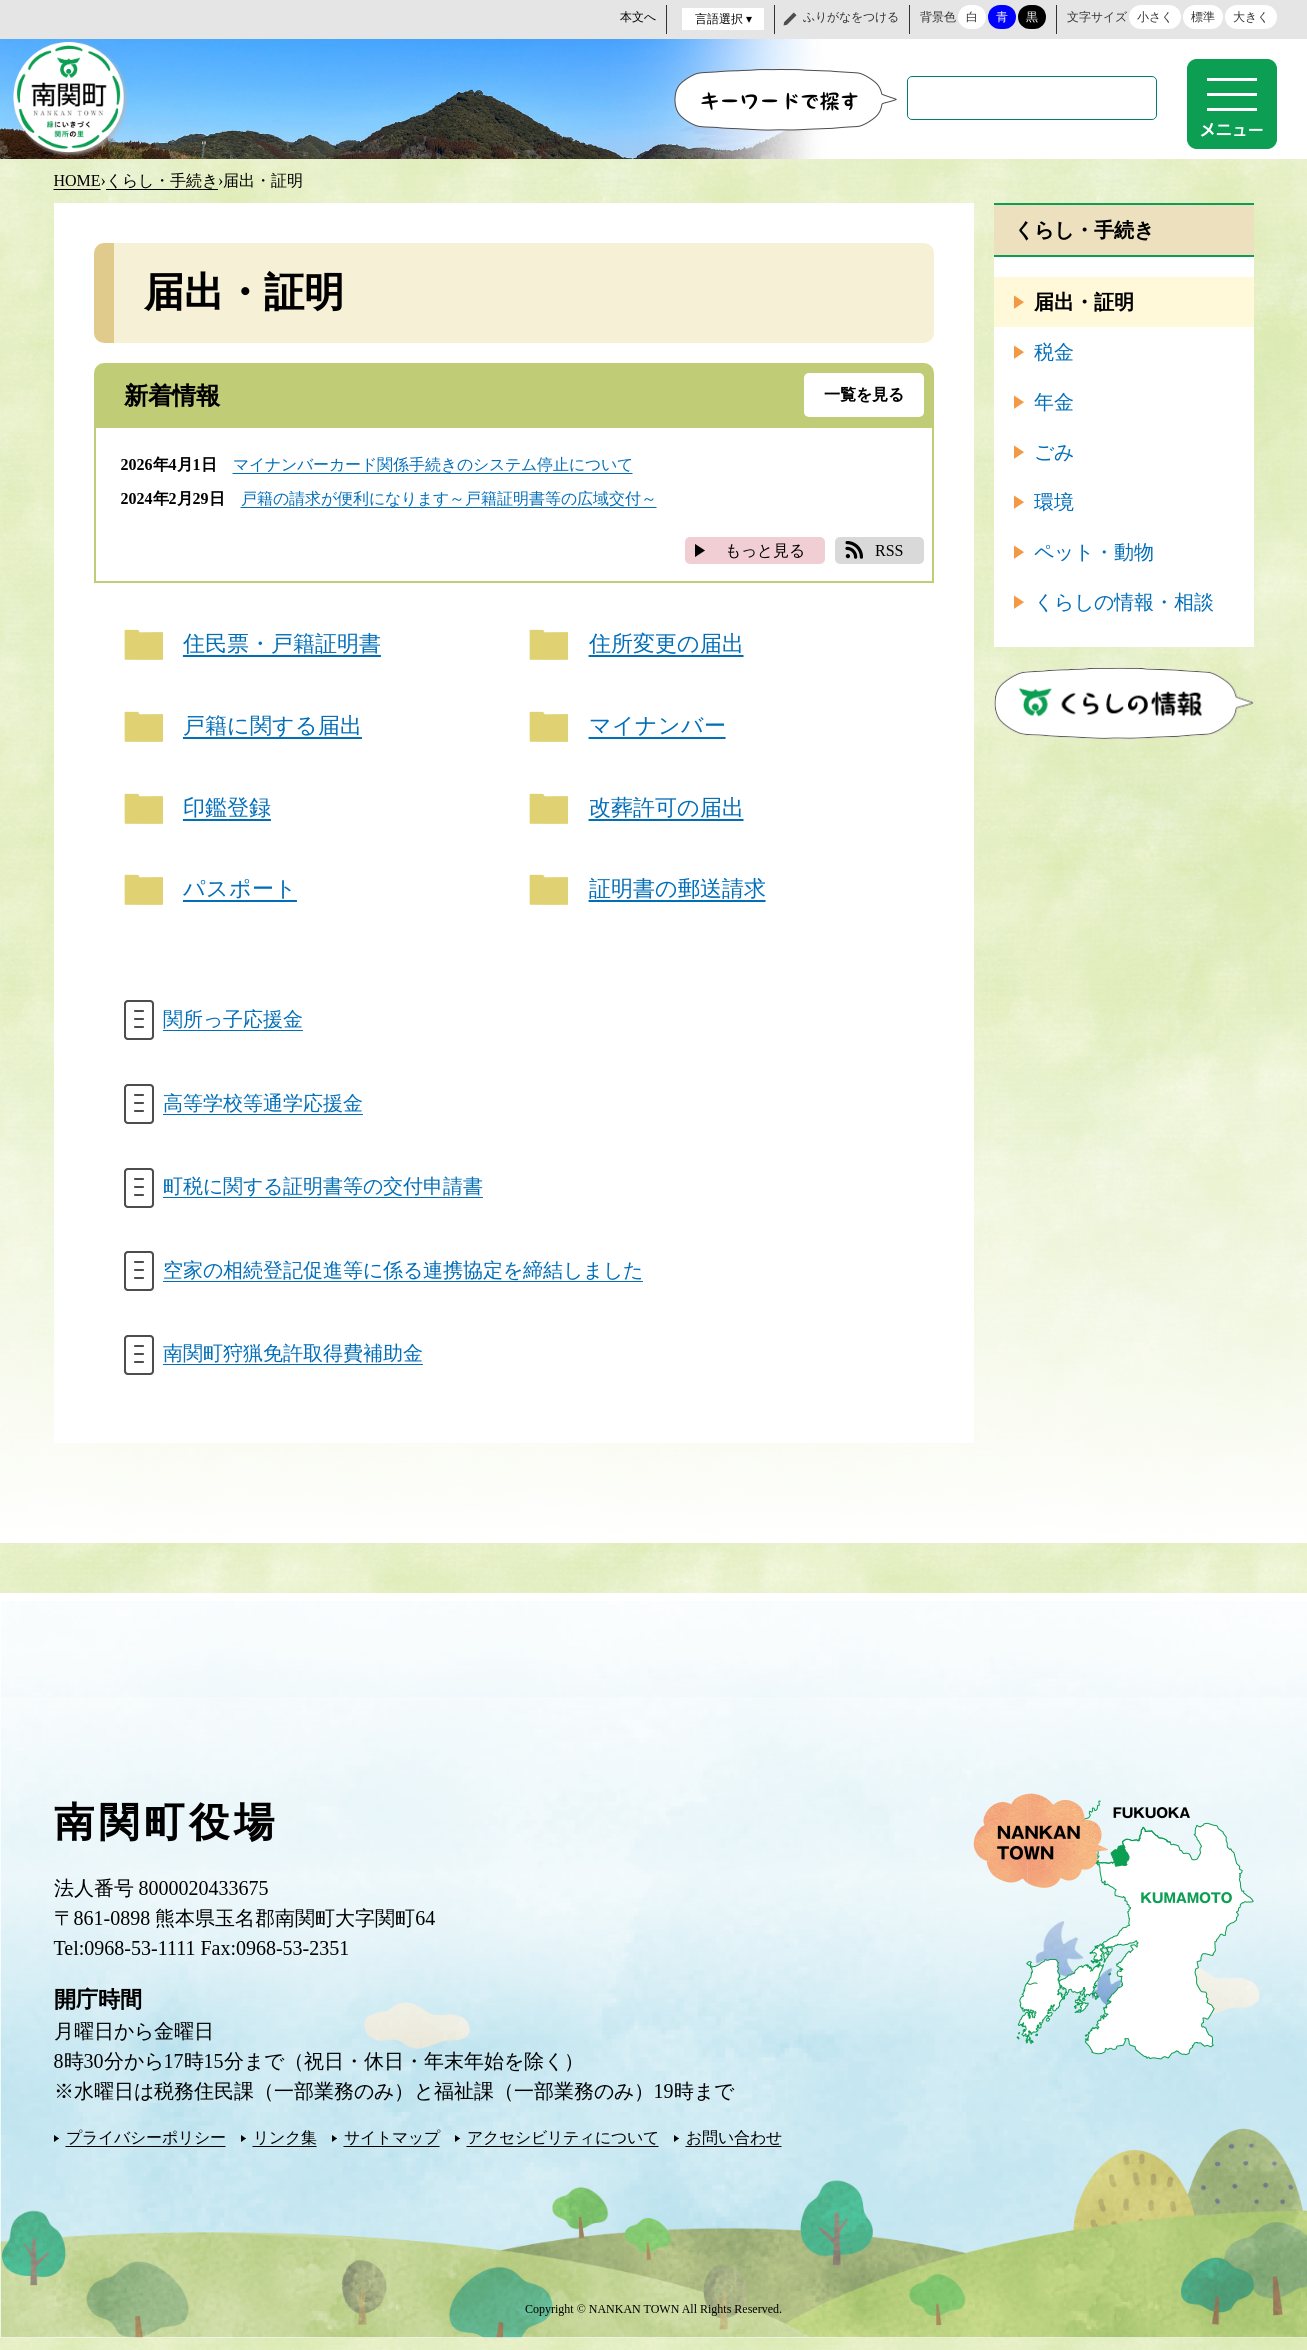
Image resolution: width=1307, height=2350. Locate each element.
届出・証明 (1084, 301)
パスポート (241, 893)
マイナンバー (657, 727)
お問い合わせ (734, 2149)
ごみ (1054, 451)
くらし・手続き (162, 179)
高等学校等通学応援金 (264, 1110)
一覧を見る (864, 393)
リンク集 (285, 2149)
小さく (1155, 17)
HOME (77, 179)
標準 (1203, 17)
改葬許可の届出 (666, 810)
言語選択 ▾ (723, 19)
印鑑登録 (228, 810)
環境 (1054, 501)
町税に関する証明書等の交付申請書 (324, 1195)
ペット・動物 (1094, 551)
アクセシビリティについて (563, 2149)
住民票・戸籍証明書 (283, 644)
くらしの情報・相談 (1124, 601)
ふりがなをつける (851, 17)
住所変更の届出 (666, 644)
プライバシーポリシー (146, 2149)
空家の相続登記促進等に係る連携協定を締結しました (404, 1280)
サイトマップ (392, 2149)
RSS (889, 549)
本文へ (638, 17)
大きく (1251, 17)
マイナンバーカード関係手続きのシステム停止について (433, 463)
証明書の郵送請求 (677, 893)
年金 (1054, 401)
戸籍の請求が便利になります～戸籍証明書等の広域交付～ (449, 497)
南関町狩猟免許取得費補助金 (294, 1365)
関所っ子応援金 (234, 1025)
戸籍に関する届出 (273, 727)
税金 (1054, 351)
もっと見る (765, 549)
